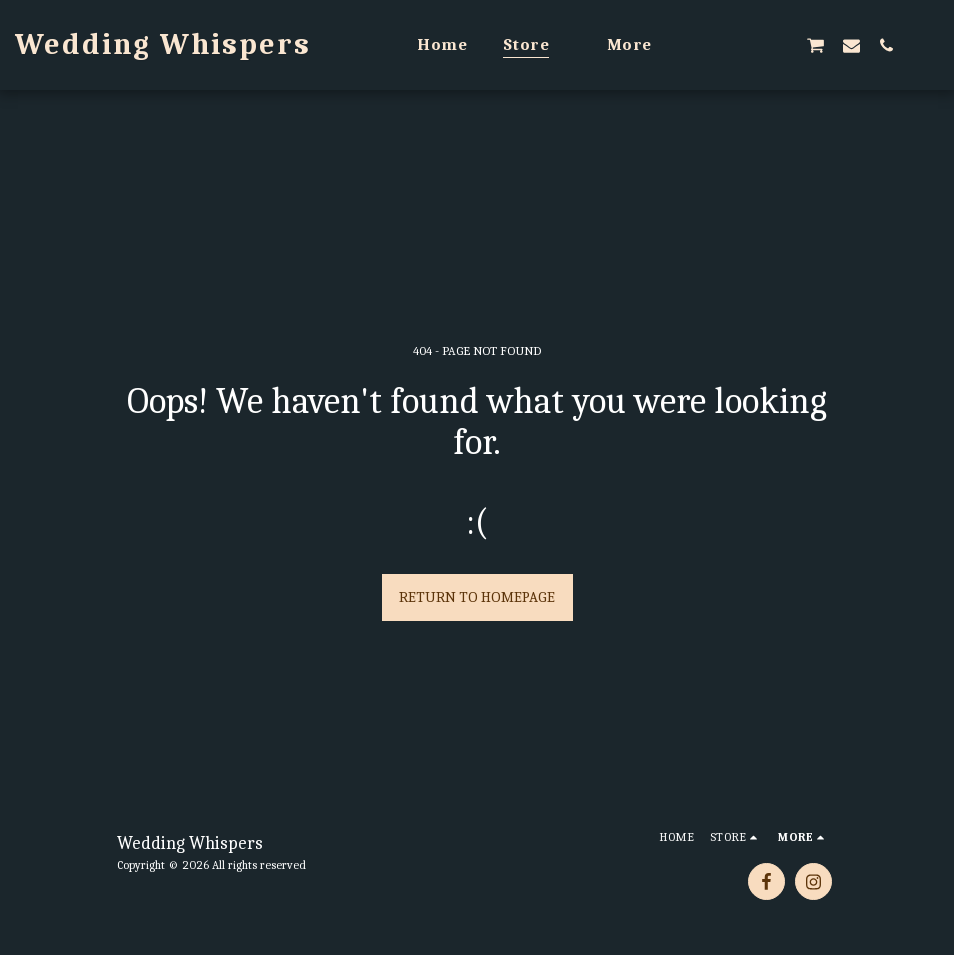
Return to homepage (477, 597)
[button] (709, 45)
